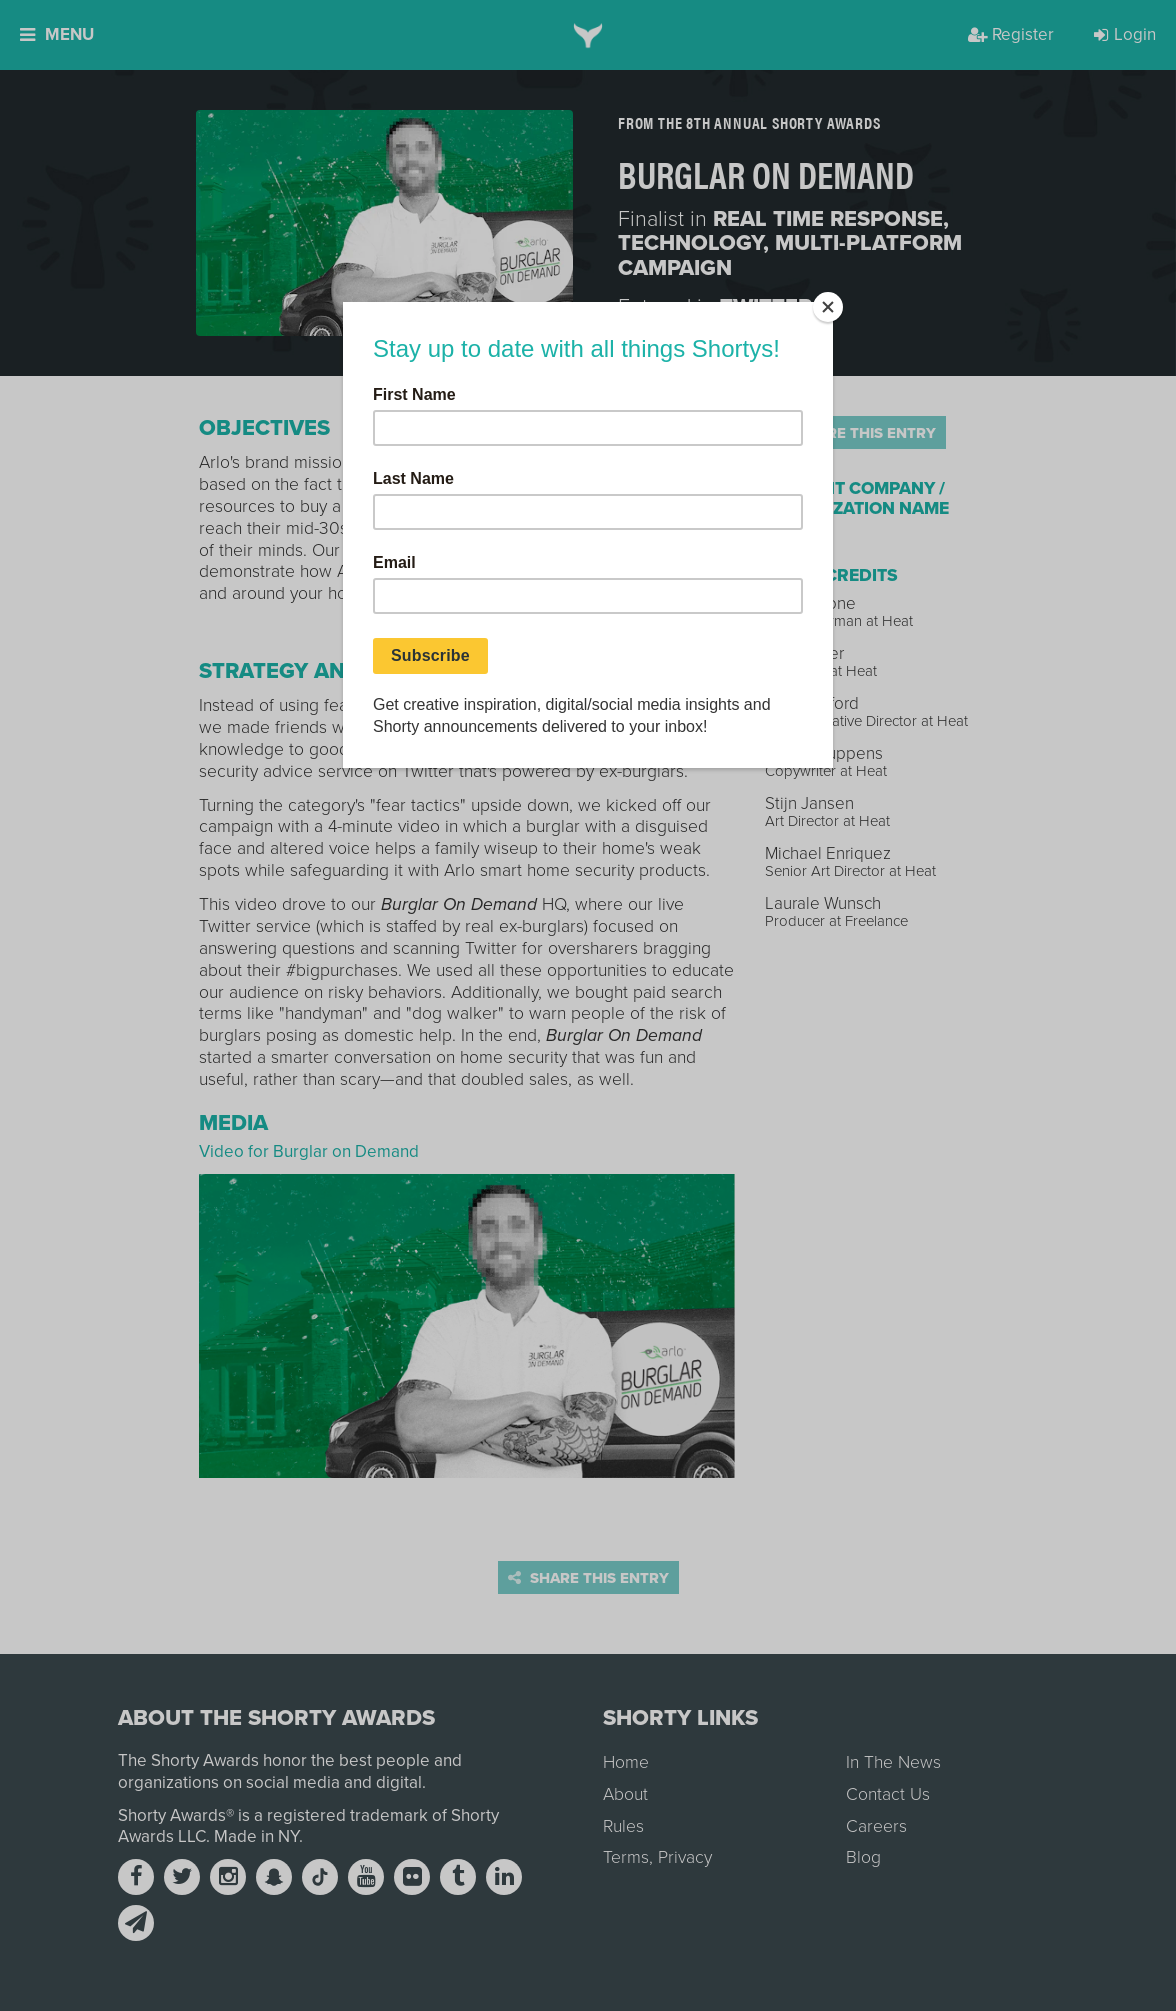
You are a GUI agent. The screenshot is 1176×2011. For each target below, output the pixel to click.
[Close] (828, 307)
